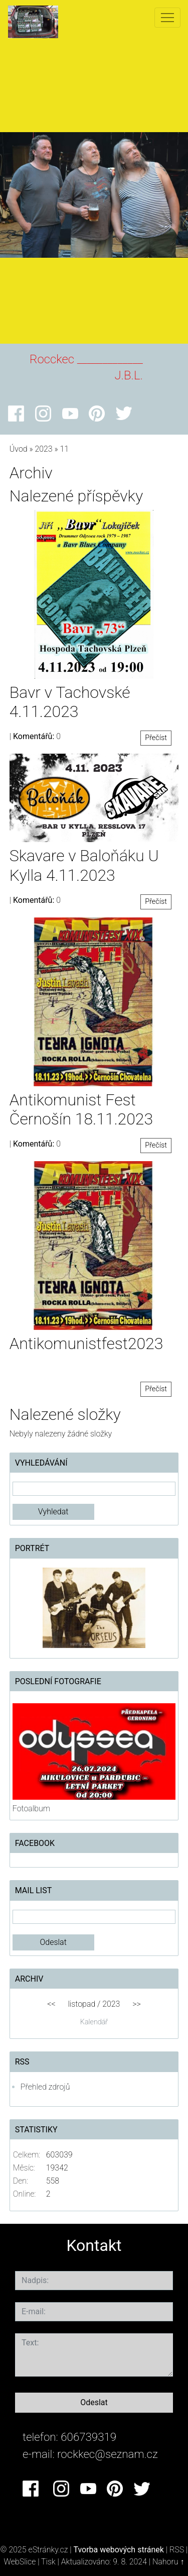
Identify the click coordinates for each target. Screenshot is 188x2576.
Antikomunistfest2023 (86, 1343)
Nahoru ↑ (168, 2561)
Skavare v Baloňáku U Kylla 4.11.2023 (84, 865)
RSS (176, 2549)
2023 (43, 449)
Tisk (48, 2561)
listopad (81, 2004)
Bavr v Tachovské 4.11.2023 (70, 702)
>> (136, 2004)
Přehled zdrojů (45, 2087)
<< (51, 2004)
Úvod (19, 449)
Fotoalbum (31, 1808)
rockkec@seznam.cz (107, 2453)
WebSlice (20, 2561)
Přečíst (156, 738)
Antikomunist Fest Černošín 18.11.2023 (81, 1109)
